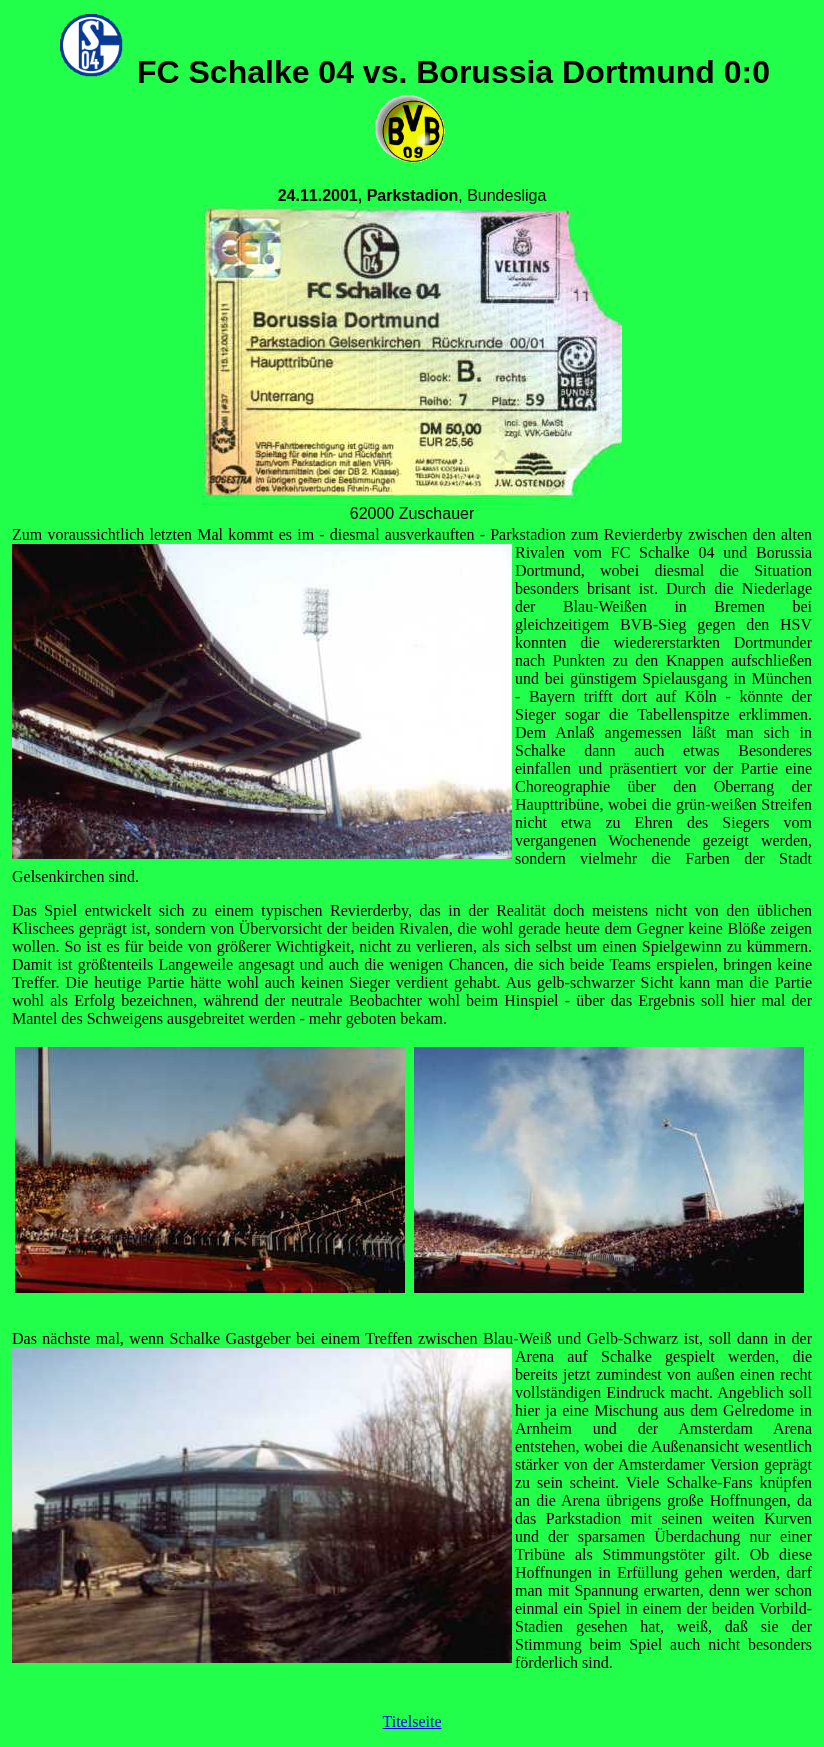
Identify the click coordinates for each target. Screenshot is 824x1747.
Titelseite (412, 1721)
